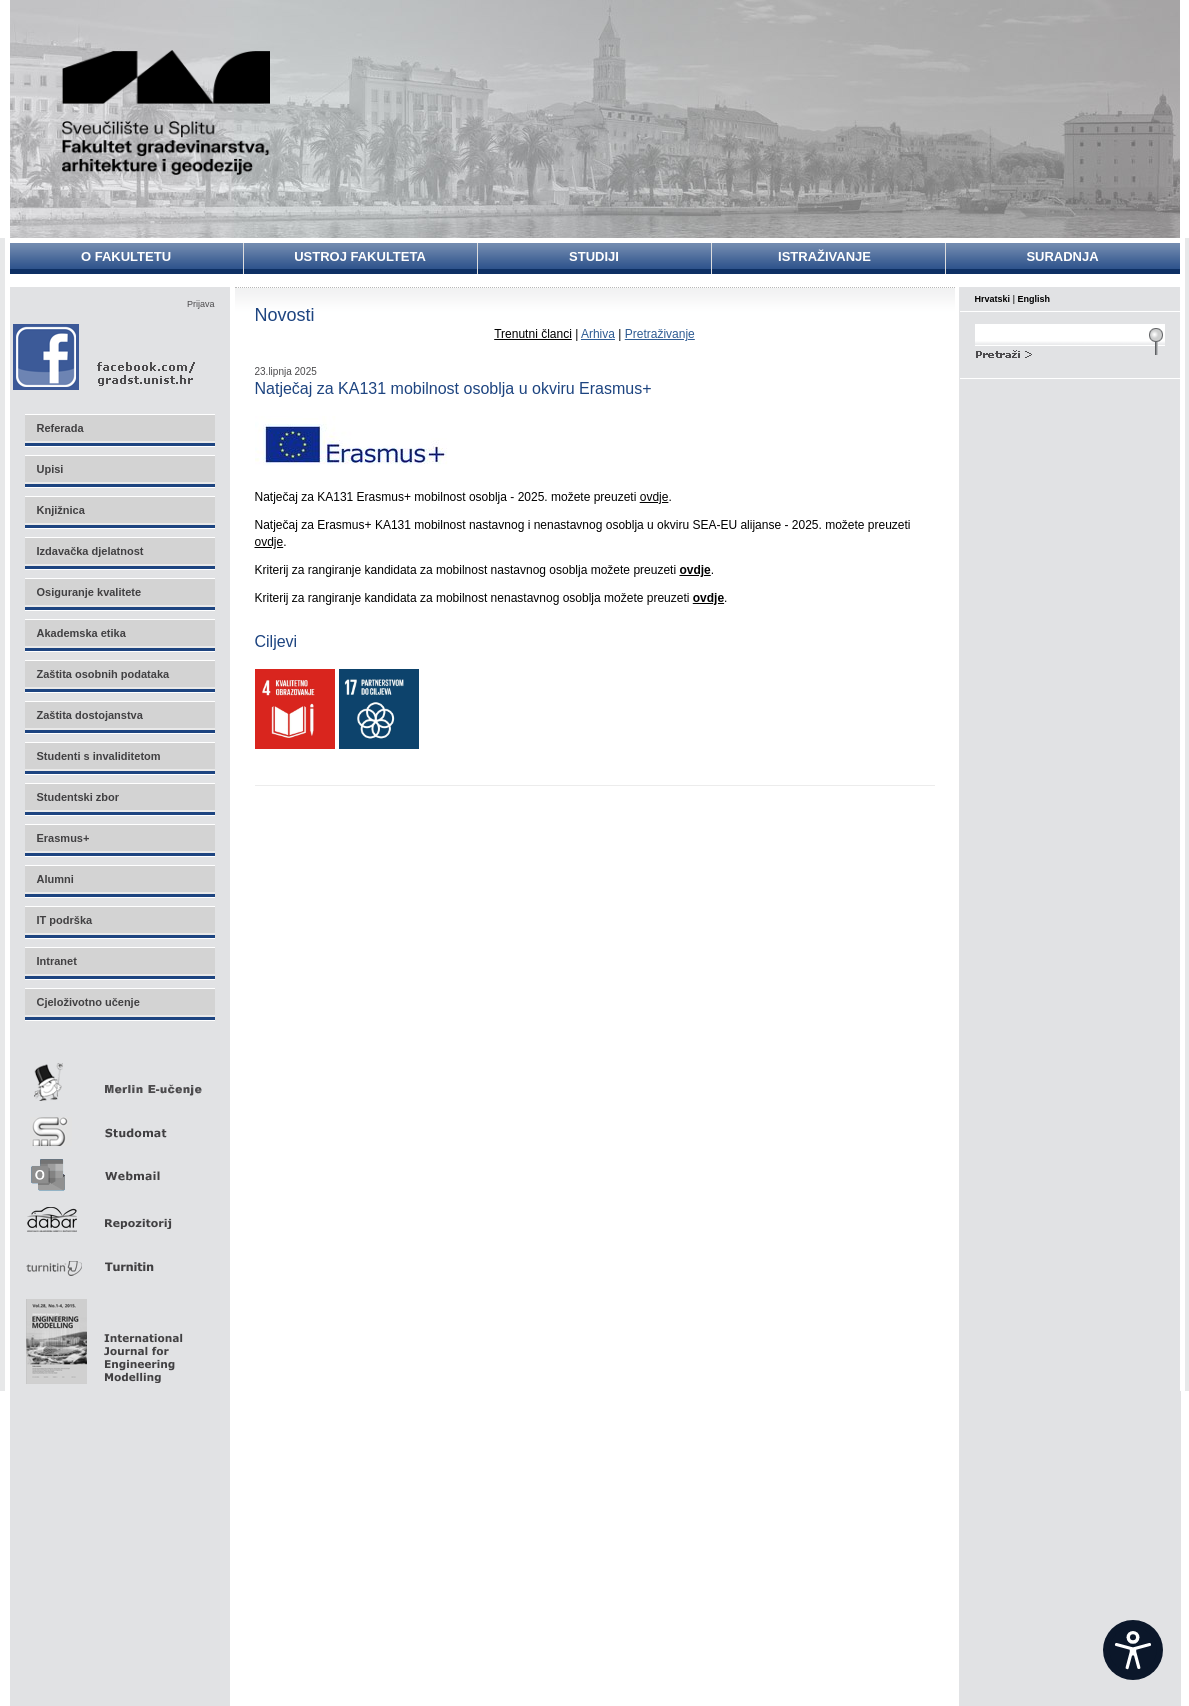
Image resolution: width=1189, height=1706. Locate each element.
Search (1070, 352)
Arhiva (598, 334)
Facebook (105, 356)
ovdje (654, 497)
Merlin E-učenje (119, 1078)
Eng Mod (101, 1336)
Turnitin (119, 1258)
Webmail (119, 1168)
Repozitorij (119, 1213)
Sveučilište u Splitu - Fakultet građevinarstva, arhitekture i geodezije (167, 112)
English (1034, 299)
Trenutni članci (533, 334)
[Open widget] (1133, 1650)
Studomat (119, 1123)
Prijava (201, 304)
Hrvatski (993, 299)
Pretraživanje (660, 334)
